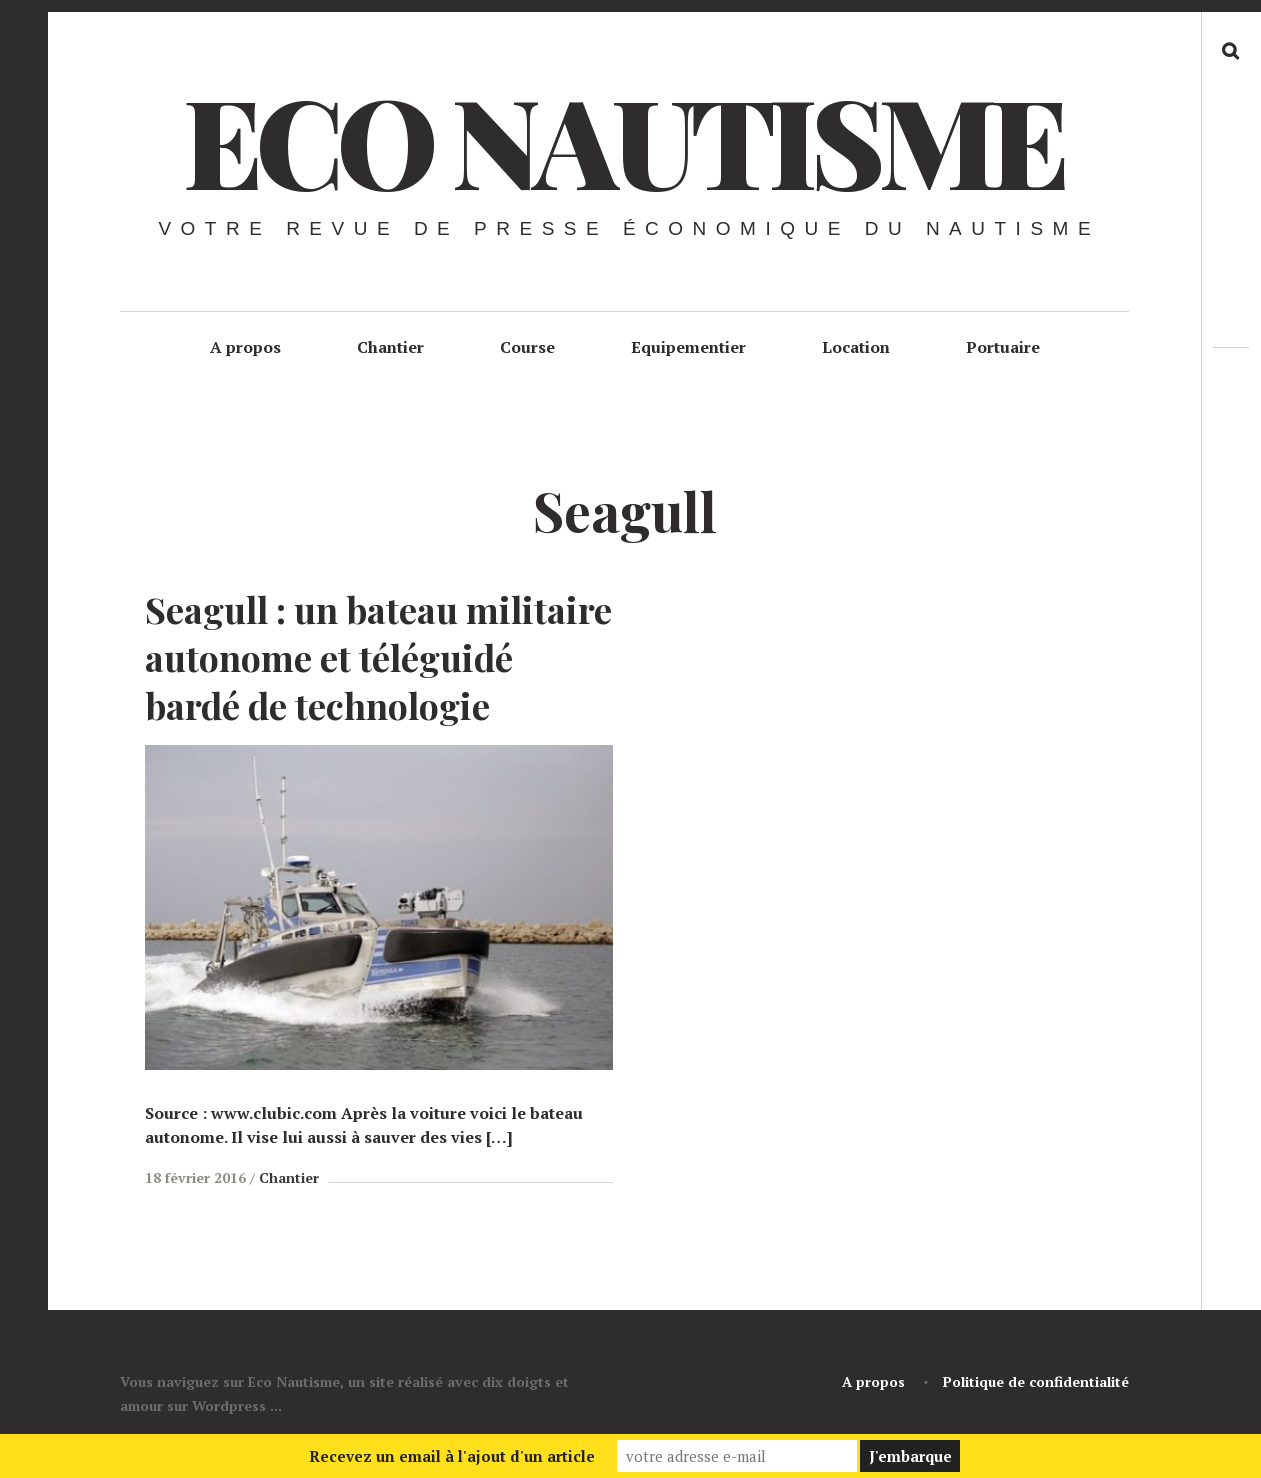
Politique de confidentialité (1036, 1381)
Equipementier (688, 347)
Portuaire (1003, 347)
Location (856, 347)
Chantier (390, 347)
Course (527, 347)
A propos (245, 347)
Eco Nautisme (623, 139)
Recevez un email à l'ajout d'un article (452, 1456)
